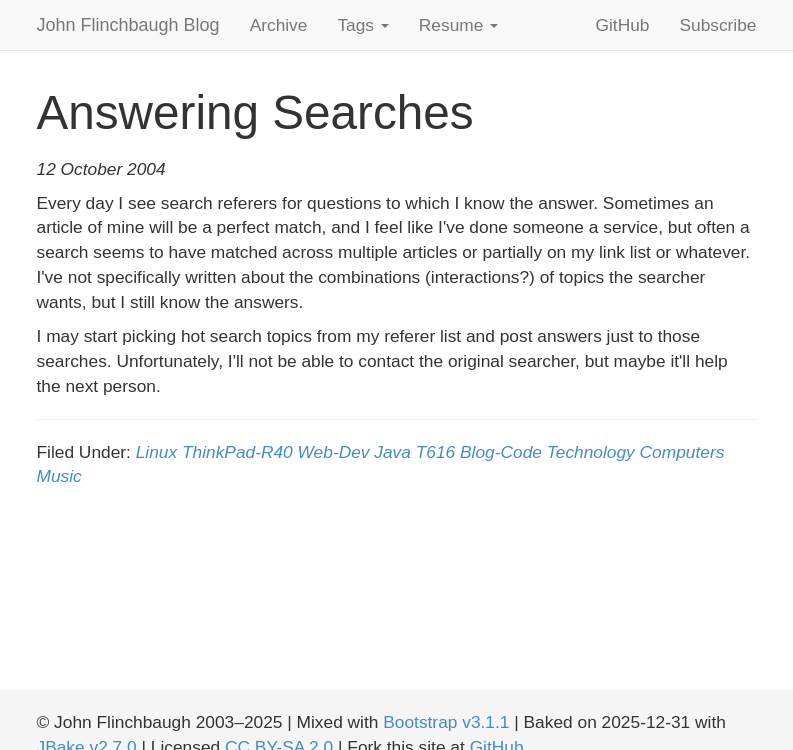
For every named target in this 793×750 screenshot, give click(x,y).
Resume (458, 25)
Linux (156, 452)
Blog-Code (501, 452)
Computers (682, 452)
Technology (591, 452)
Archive (279, 25)
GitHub (623, 25)
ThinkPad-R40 (237, 452)
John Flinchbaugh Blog (128, 25)
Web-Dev (334, 452)
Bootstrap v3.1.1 (446, 722)
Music (59, 476)
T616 (436, 452)
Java (392, 452)
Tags (362, 25)
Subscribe (717, 25)
